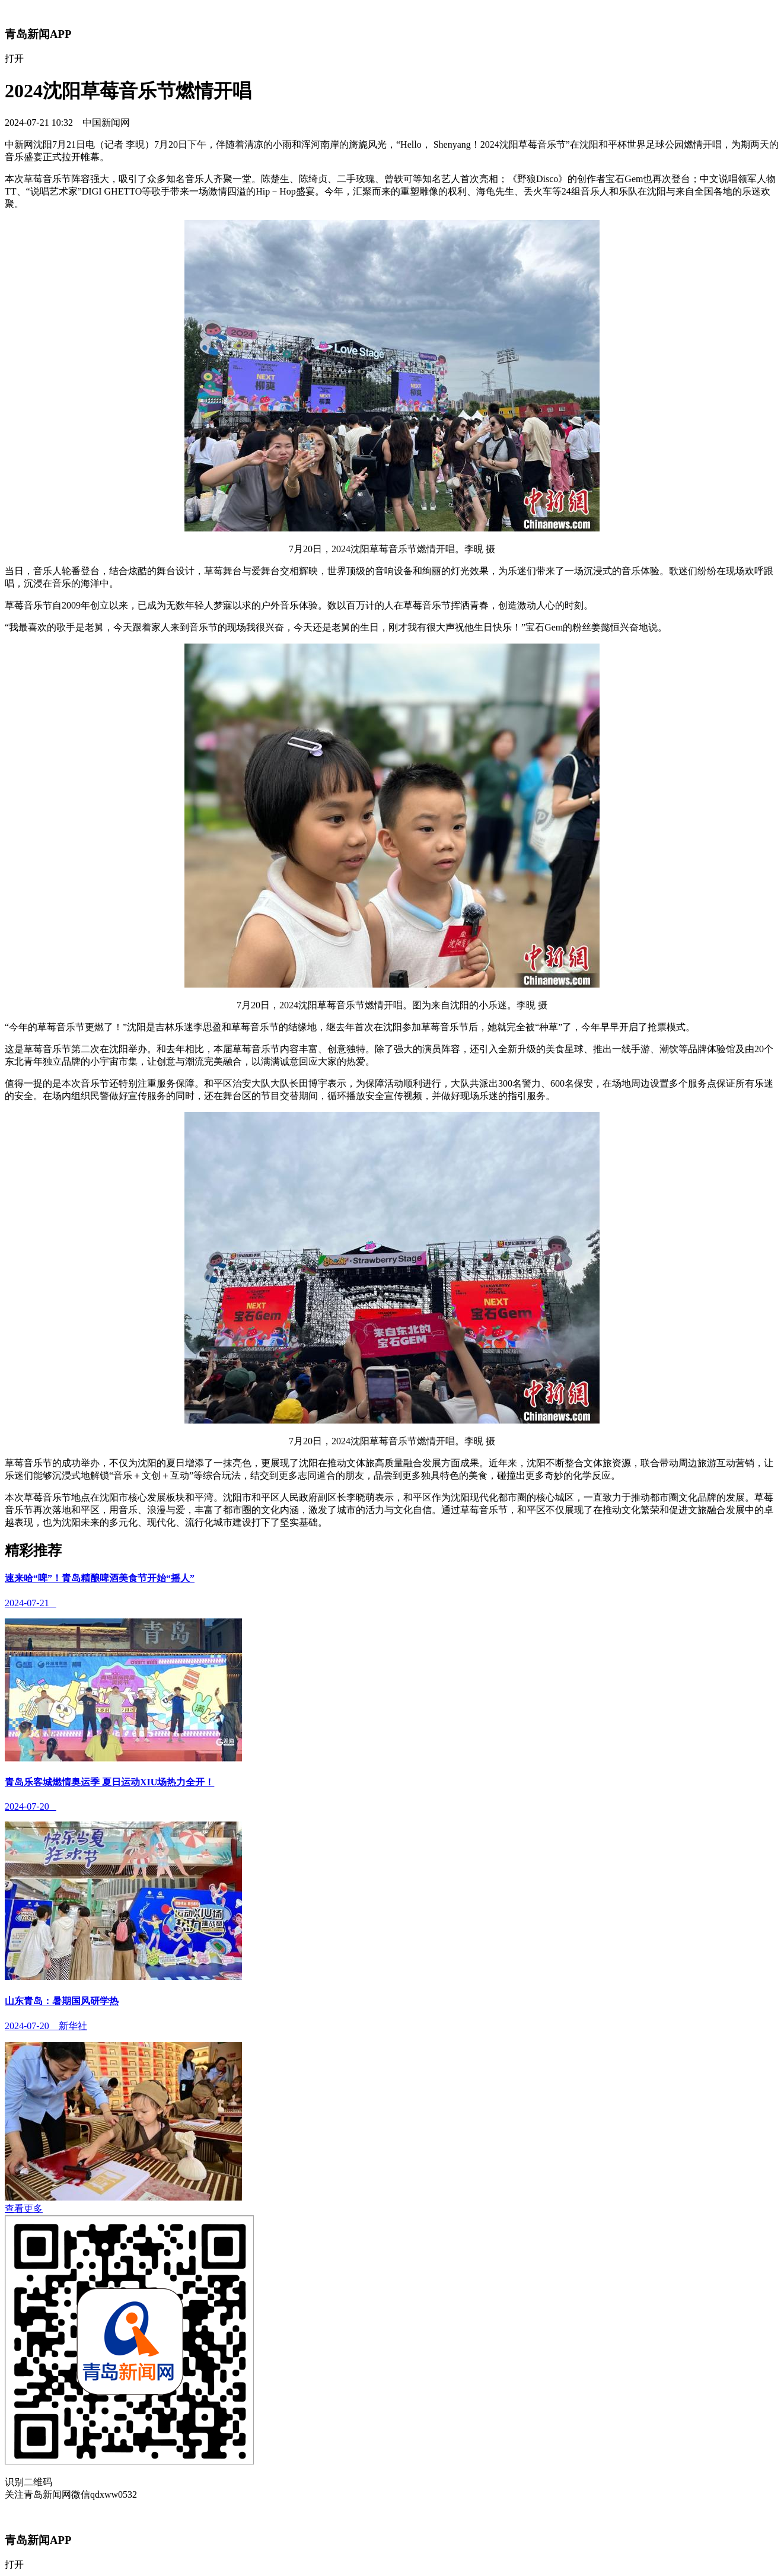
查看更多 (24, 2209)
